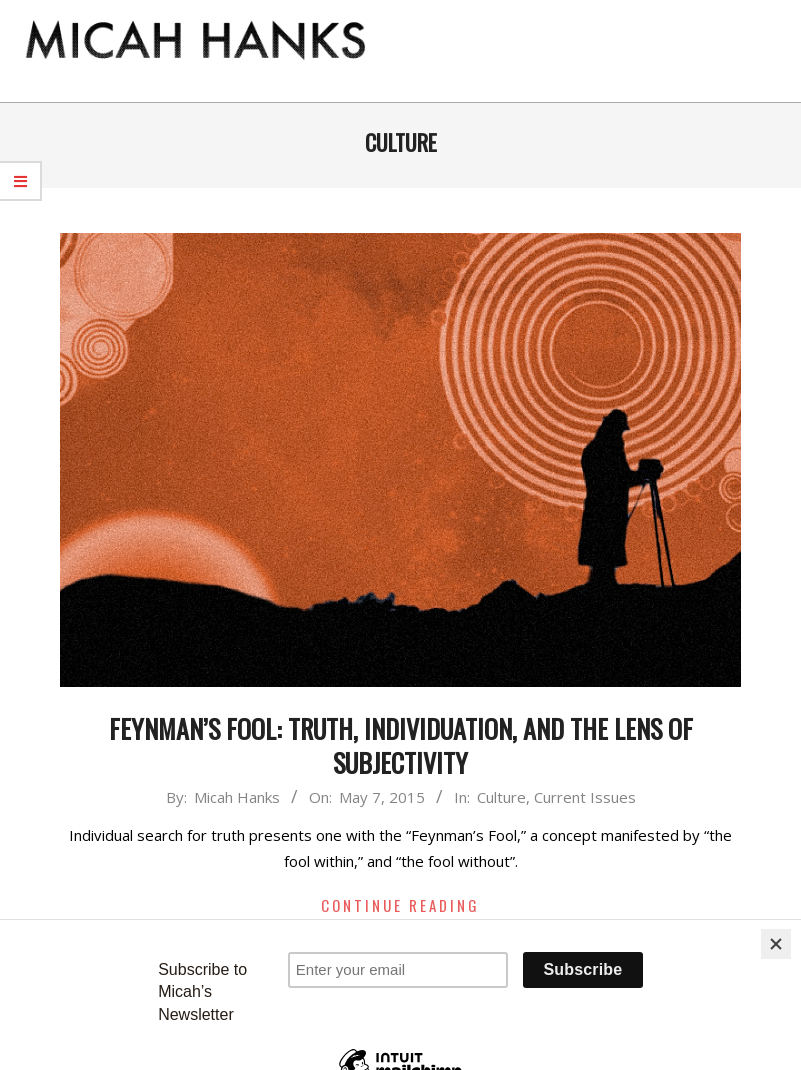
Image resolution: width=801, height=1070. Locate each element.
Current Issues (585, 797)
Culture (501, 797)
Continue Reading (400, 905)
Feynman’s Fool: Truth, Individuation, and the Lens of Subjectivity (401, 746)
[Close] (776, 944)
